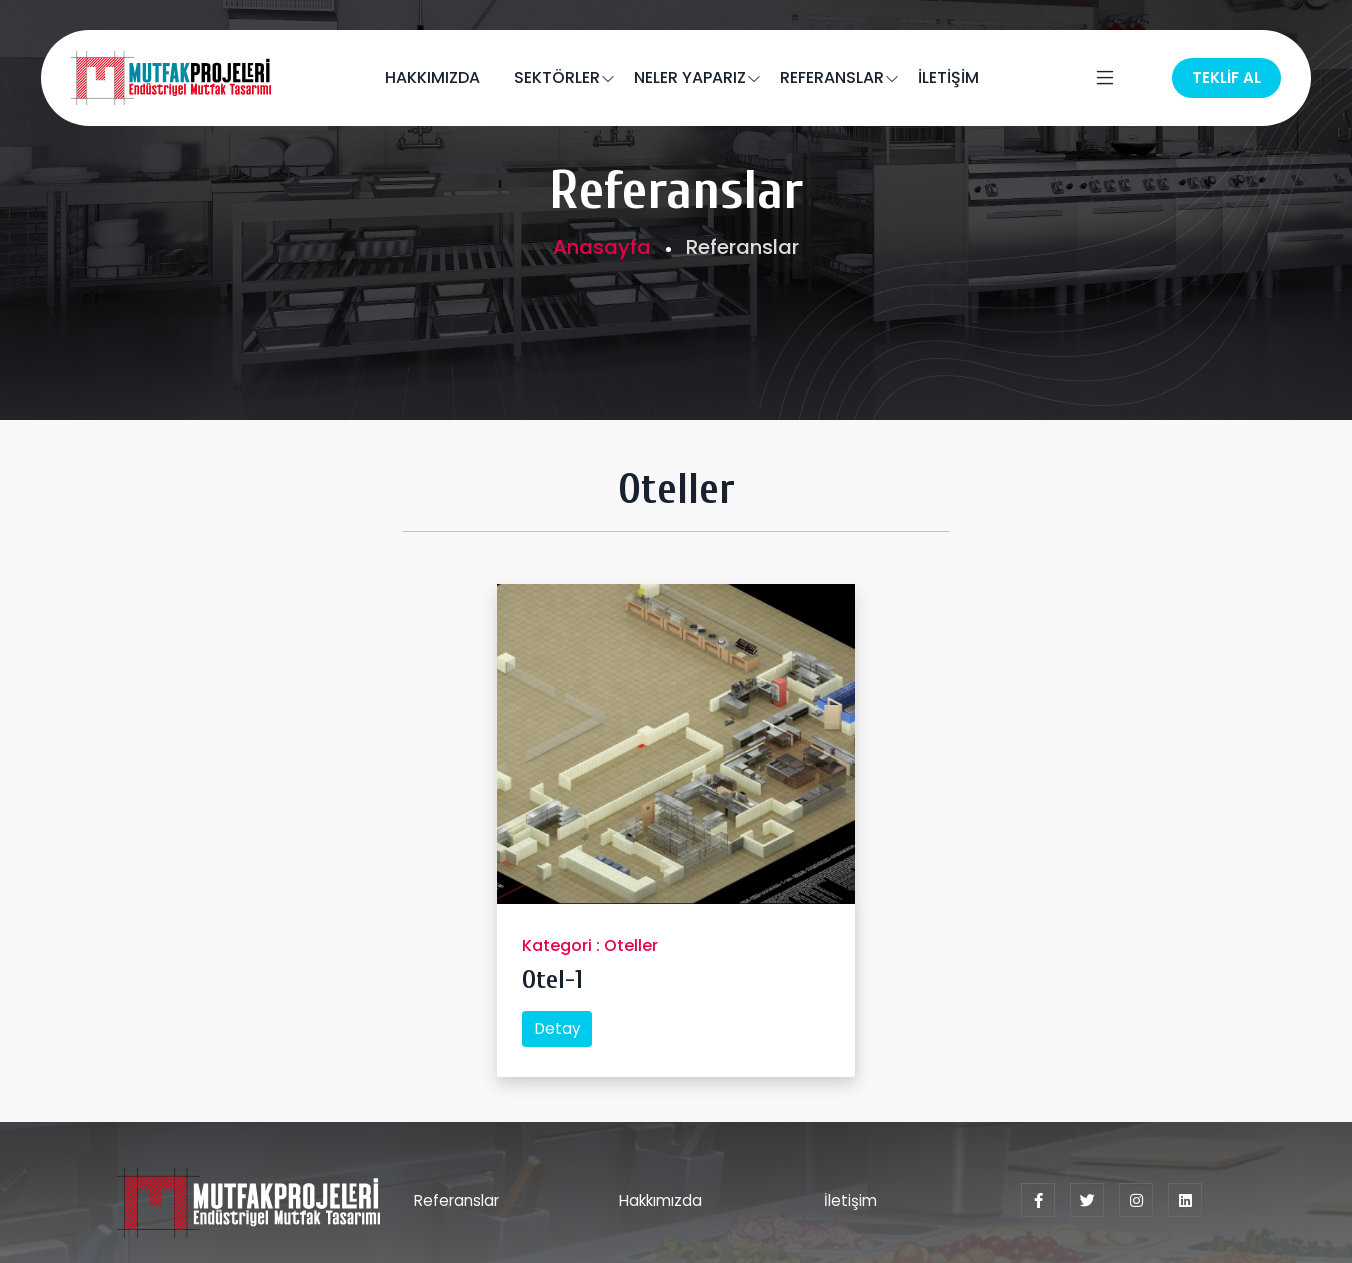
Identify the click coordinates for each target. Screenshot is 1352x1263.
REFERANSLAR (832, 77)
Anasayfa (602, 247)
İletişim (850, 1200)
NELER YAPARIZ (690, 77)
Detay (557, 1028)
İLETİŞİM (948, 77)
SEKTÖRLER (557, 77)
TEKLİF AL (1226, 77)
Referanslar (456, 1200)
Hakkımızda (660, 1200)
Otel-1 (552, 980)
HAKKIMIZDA (432, 77)
